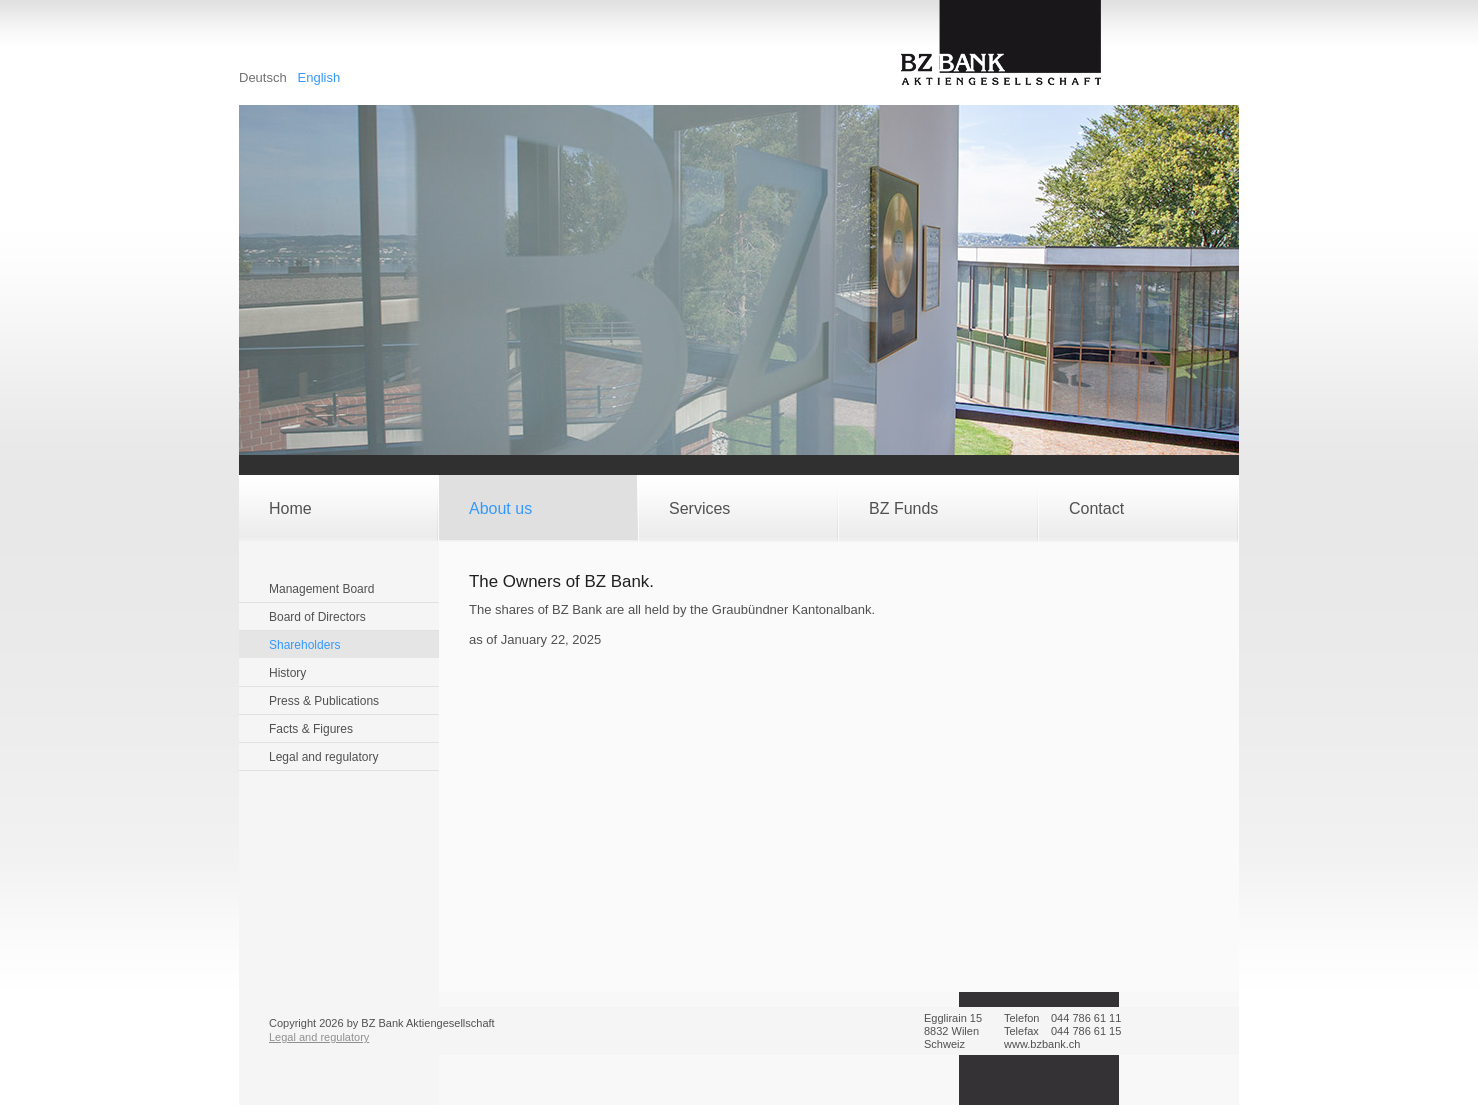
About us (500, 508)
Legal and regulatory (319, 1037)
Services (699, 508)
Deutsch (264, 77)
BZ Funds (903, 508)
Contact (1096, 508)
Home (290, 508)
